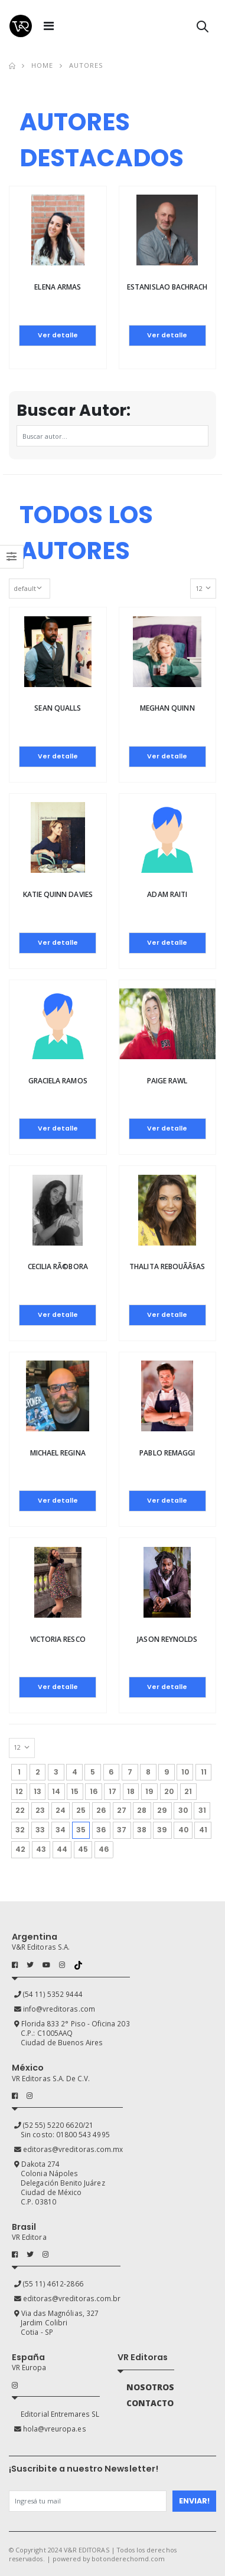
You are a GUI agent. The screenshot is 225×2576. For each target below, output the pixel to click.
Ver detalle (58, 335)
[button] (202, 29)
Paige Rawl (167, 1081)
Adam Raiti (167, 894)
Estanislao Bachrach (167, 287)
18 (131, 1791)
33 (40, 1830)
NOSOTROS (150, 2387)
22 (20, 1810)
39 (162, 1830)
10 (185, 1772)
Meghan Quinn (167, 708)
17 (112, 1791)
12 (19, 1791)
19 (149, 1791)
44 (62, 1849)
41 (203, 1830)
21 (188, 1791)
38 (141, 1830)
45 (83, 1849)
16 (94, 1791)
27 (121, 1810)
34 (61, 1830)
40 (183, 1830)
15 (75, 1791)
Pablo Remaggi (167, 1453)
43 (41, 1849)
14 (56, 1791)
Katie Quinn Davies (58, 894)
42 (20, 1849)
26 (101, 1810)
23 (40, 1810)
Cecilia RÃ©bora (58, 1266)
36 (101, 1830)
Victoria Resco (58, 1639)
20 (169, 1791)
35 (83, 1828)
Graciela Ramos (57, 1081)
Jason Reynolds (167, 1639)
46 (104, 1849)
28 (141, 1810)
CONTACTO (150, 2403)
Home (42, 65)
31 (202, 1810)
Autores (86, 65)
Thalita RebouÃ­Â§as (167, 1266)
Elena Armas (57, 287)
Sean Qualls (57, 708)
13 (37, 1791)
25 (81, 1810)
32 (20, 1830)
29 (162, 1810)
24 (61, 1810)
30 (183, 1810)
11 (204, 1772)
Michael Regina (58, 1453)
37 (121, 1830)
